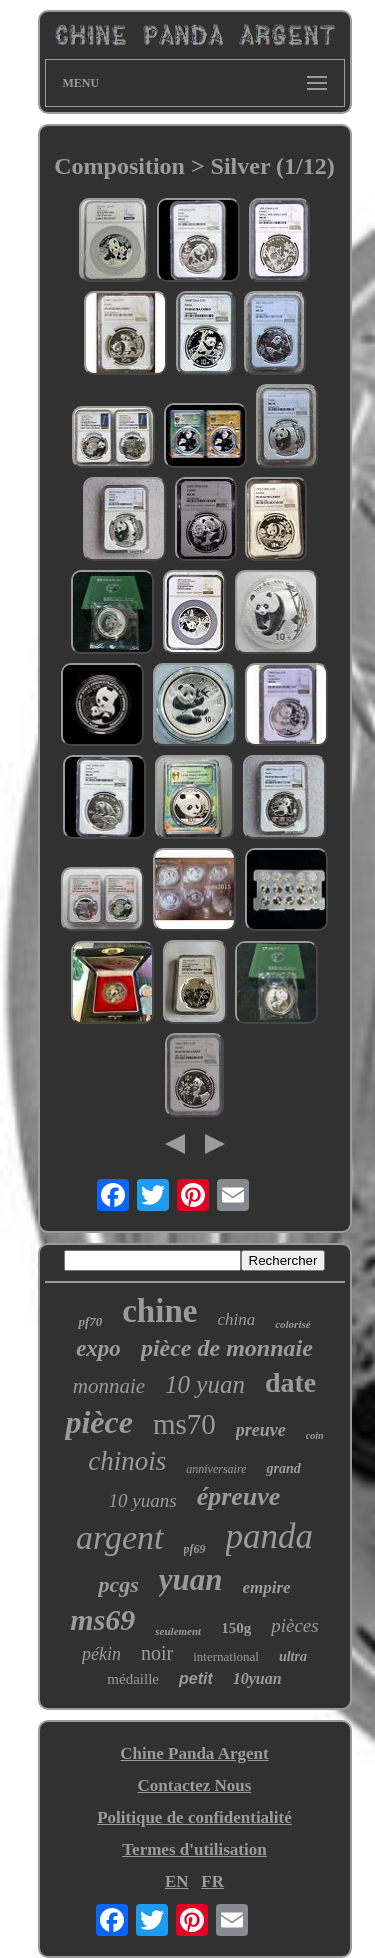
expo (98, 1348)
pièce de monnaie (227, 1348)
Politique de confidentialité (194, 1817)
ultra (293, 1656)
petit (196, 1678)
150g (236, 1628)
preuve (261, 1430)
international (226, 1656)
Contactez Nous (195, 1785)
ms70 (184, 1424)
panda (270, 1536)
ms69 (102, 1619)
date (290, 1382)
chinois (127, 1461)
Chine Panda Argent (194, 1753)
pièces (294, 1625)
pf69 (195, 1549)
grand (283, 1468)
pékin (101, 1654)
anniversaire (216, 1469)
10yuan (257, 1678)
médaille (133, 1679)
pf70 (90, 1321)
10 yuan (205, 1384)
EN (177, 1881)
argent (120, 1537)
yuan (191, 1579)
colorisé (292, 1324)
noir (157, 1653)
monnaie (109, 1386)
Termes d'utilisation (194, 1849)
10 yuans (143, 1500)
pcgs (118, 1584)
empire (266, 1587)
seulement (178, 1631)
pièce (99, 1422)
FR (212, 1881)
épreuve (239, 1496)
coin (315, 1435)
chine (159, 1311)
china (236, 1319)
